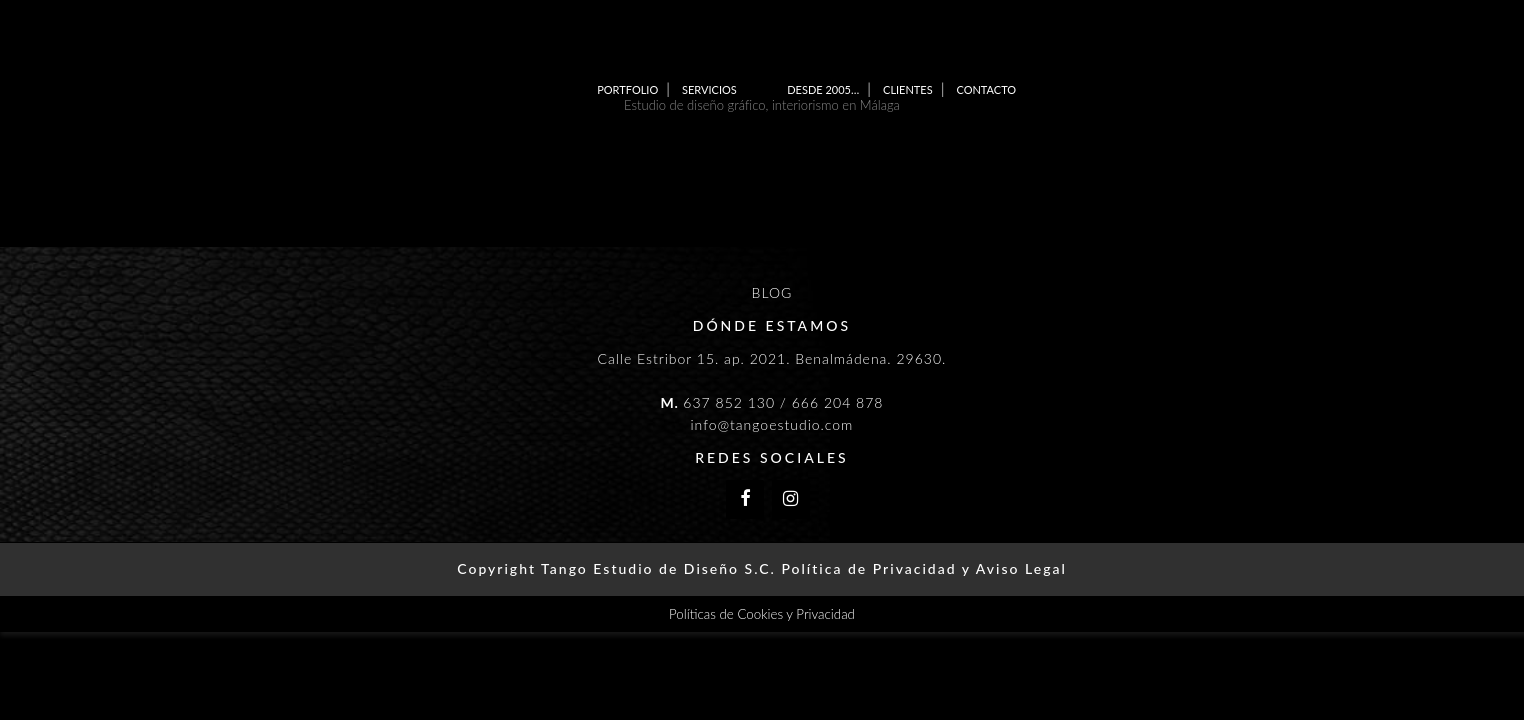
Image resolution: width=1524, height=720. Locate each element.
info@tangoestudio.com (771, 424)
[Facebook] (745, 499)
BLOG (772, 292)
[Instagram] (791, 499)
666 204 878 (838, 402)
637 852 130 (729, 402)
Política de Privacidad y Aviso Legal (923, 568)
